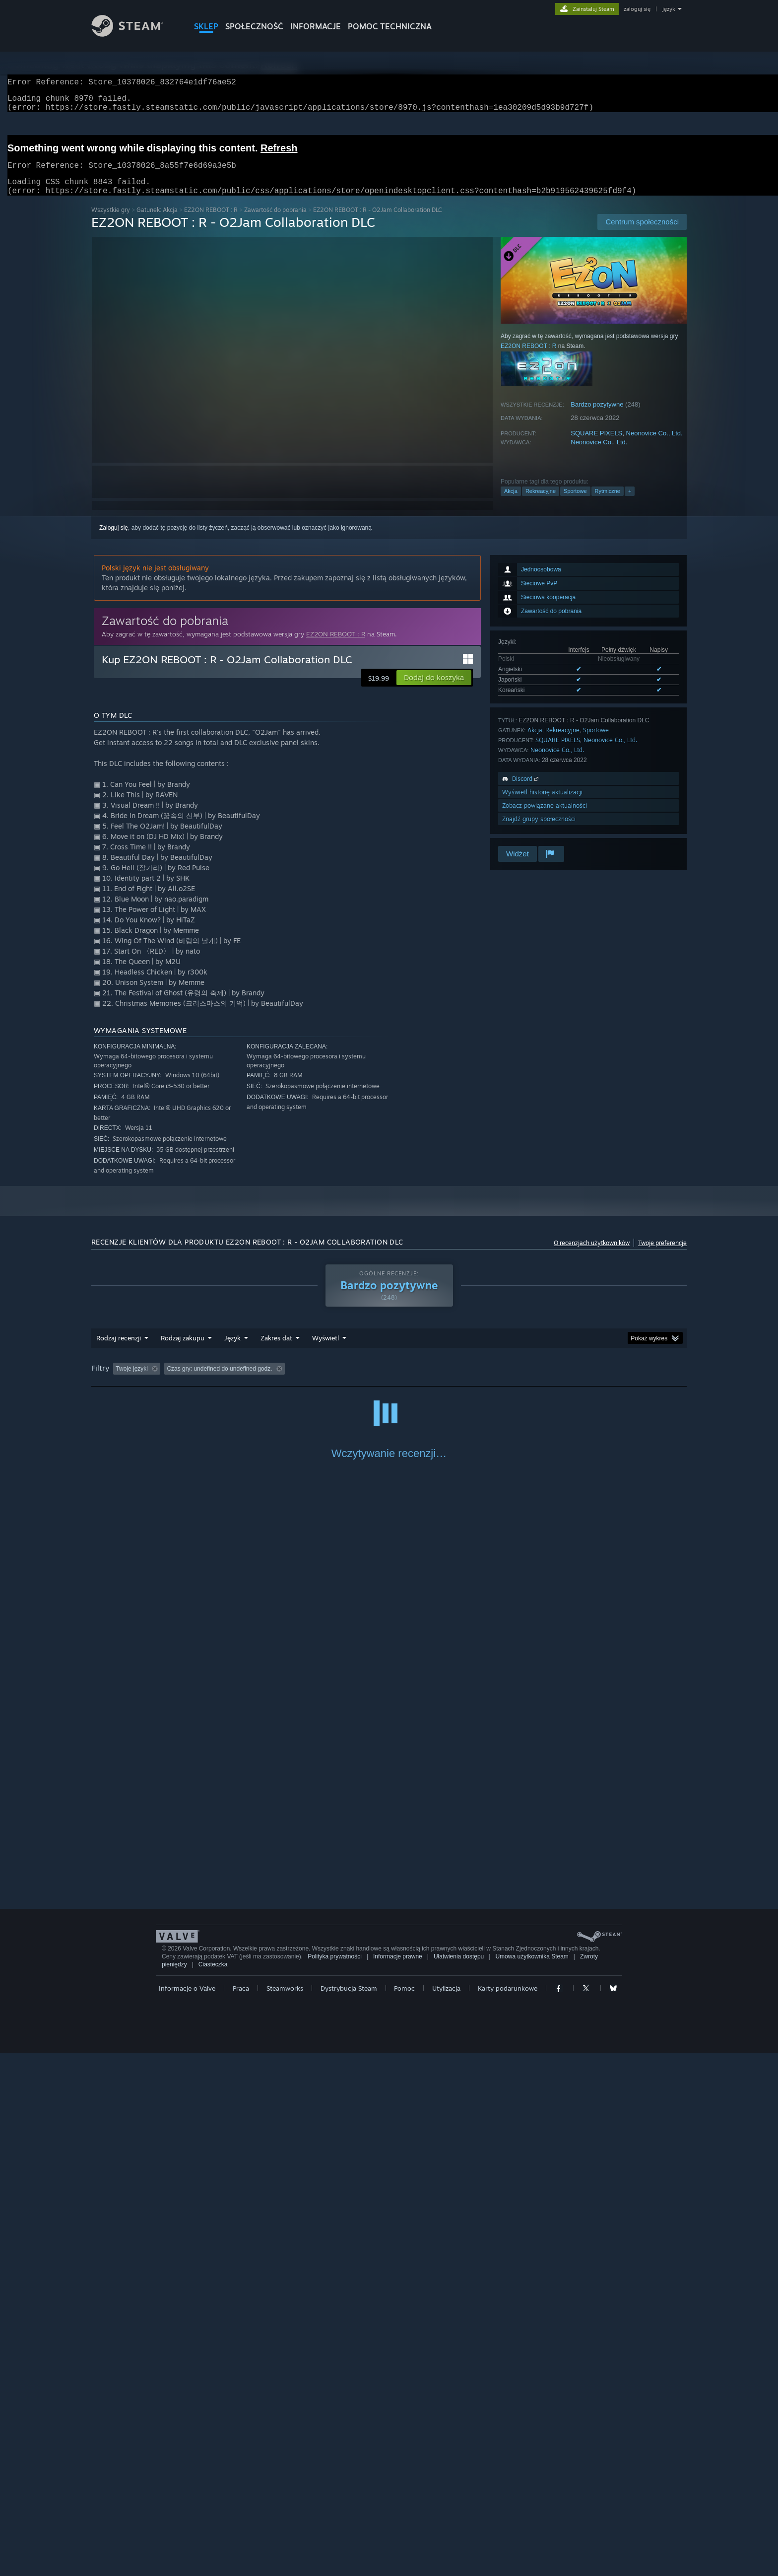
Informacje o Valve (187, 2511)
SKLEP (206, 26)
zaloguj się (637, 8)
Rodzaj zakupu (182, 1350)
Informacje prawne (397, 2479)
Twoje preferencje (662, 1254)
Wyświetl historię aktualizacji (542, 804)
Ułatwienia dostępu (459, 2479)
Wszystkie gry (110, 221)
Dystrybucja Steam (349, 2511)
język (668, 8)
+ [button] (629, 503)
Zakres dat (276, 1350)
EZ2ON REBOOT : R (211, 221)
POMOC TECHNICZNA (390, 26)
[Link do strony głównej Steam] (135, 34)
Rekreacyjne (540, 503)
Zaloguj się (113, 539)
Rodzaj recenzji (118, 1350)
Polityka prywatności (335, 2479)
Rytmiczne (607, 503)
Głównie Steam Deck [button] (432, 1380)
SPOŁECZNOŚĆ (254, 26)
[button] (434, 689)
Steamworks (284, 2511)
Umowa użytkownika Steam (531, 2479)
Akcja (511, 503)
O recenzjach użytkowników (592, 1254)
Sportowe (575, 503)
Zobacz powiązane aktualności (544, 817)
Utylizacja (446, 2511)
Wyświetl (325, 1350)
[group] (389, 1381)
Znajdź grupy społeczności (539, 831)
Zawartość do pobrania (275, 221)
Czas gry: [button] (373, 1380)
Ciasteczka (213, 2487)
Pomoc (404, 2511)
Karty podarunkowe (507, 2511)
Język (232, 1350)
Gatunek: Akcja (157, 221)
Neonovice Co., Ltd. (654, 445)
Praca (241, 2511)
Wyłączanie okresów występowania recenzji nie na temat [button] (267, 1380)
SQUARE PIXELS (596, 445)
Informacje (315, 26)
